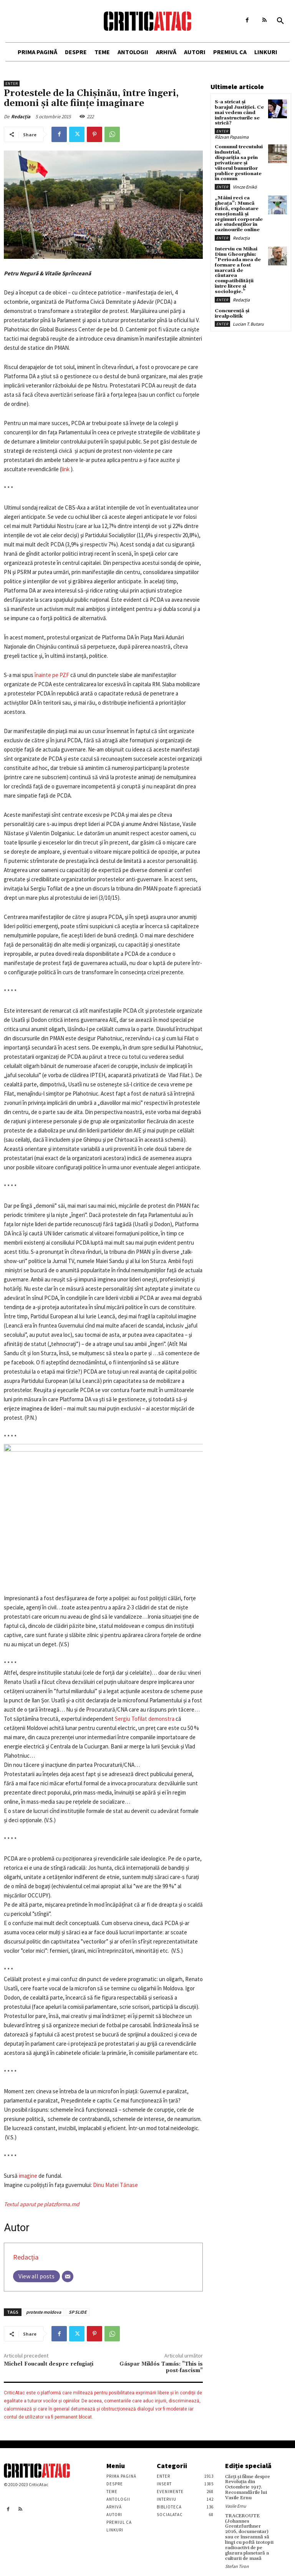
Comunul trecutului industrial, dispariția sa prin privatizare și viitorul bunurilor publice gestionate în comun (238, 161)
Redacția (20, 116)
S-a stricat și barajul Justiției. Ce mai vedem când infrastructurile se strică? (239, 112)
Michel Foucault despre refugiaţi (48, 2364)
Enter (12, 83)
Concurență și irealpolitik (231, 306)
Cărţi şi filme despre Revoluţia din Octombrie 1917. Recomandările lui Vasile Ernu (247, 2487)
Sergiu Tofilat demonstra (144, 1718)
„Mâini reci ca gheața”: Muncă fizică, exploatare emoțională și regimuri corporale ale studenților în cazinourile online (238, 210)
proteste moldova (43, 2312)
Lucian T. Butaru (248, 317)
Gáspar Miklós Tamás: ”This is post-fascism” (161, 2367)
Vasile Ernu (235, 2505)
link (66, 469)
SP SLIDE (77, 2312)
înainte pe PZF (52, 675)
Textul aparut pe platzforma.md (41, 2204)
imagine (28, 2175)
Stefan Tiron (237, 2563)
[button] (280, 21)
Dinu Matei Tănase (115, 2185)
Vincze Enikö (245, 184)
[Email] (67, 2276)
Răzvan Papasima (232, 136)
